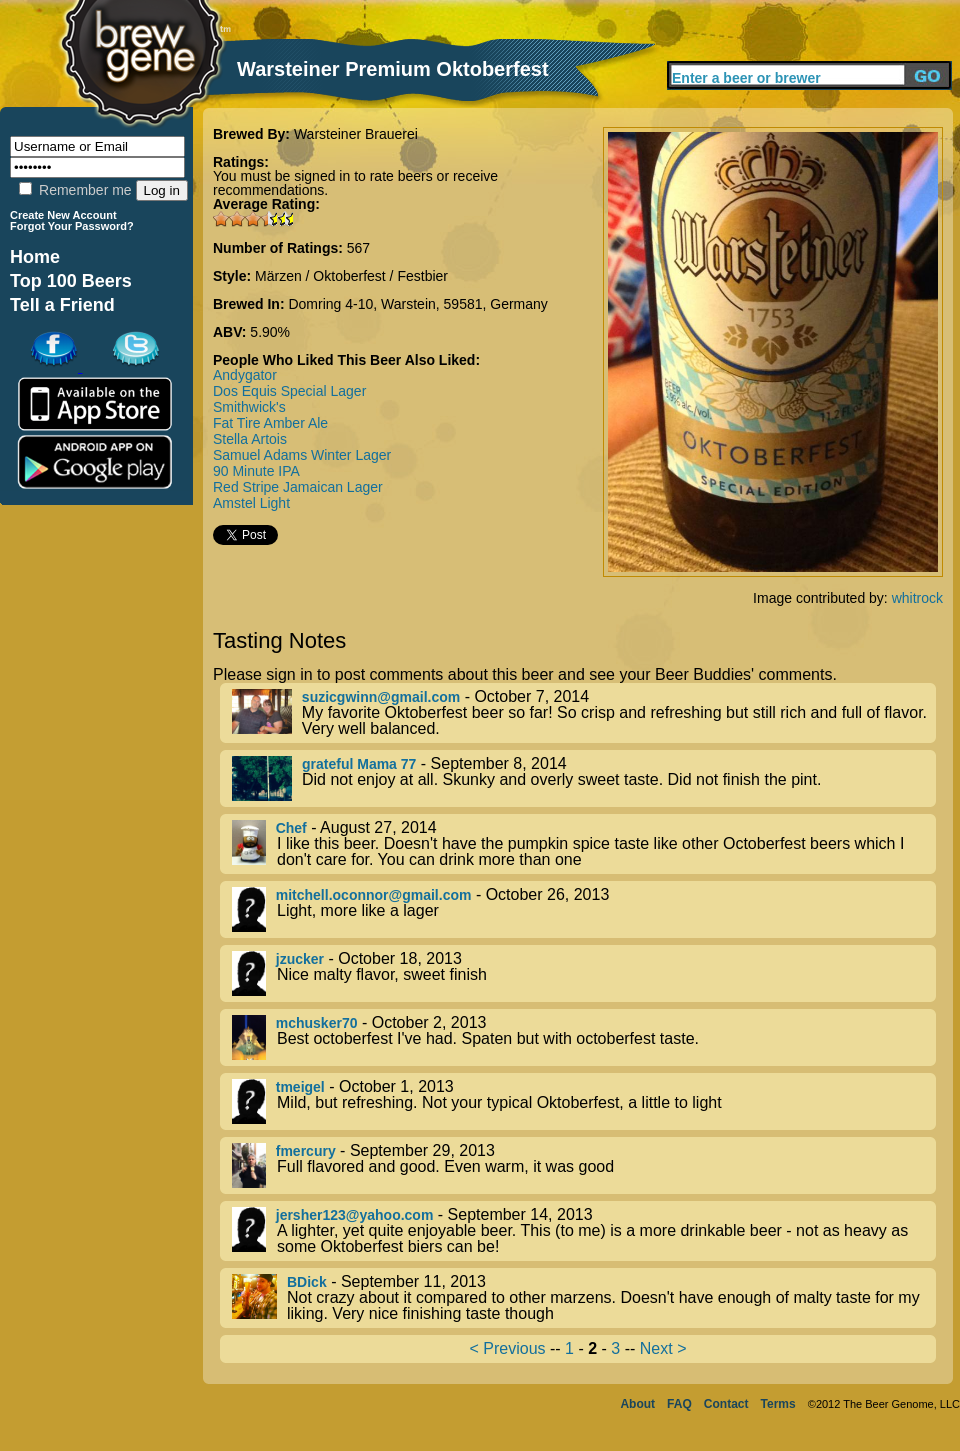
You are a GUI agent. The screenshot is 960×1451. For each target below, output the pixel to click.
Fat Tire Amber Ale (270, 423)
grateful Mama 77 (359, 764)
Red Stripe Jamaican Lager (298, 487)
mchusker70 (317, 1023)
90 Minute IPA (256, 471)
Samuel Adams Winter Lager (302, 455)
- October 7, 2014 (584, 713)
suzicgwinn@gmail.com (381, 697)
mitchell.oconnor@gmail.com (374, 895)
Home (35, 257)
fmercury (306, 1151)
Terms (778, 1404)
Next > (663, 1348)
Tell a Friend (62, 305)
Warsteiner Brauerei (356, 134)
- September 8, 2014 (584, 778)
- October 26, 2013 (584, 909)
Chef (291, 828)
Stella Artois (250, 439)
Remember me (75, 190)
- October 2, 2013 (584, 1037)
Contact (726, 1404)
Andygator (245, 375)
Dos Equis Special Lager (289, 391)
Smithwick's (249, 407)
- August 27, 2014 (584, 844)
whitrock (917, 598)
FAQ (679, 1404)
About (637, 1404)
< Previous (508, 1348)
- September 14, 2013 (584, 1231)
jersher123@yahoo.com (355, 1215)
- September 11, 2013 (584, 1298)
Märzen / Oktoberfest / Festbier (351, 276)
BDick (307, 1282)
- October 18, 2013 (584, 973)
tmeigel (300, 1087)
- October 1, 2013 (584, 1101)
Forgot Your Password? (72, 226)
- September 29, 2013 (584, 1165)
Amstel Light (251, 503)
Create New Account (63, 215)
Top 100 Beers (71, 281)
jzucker (300, 959)
